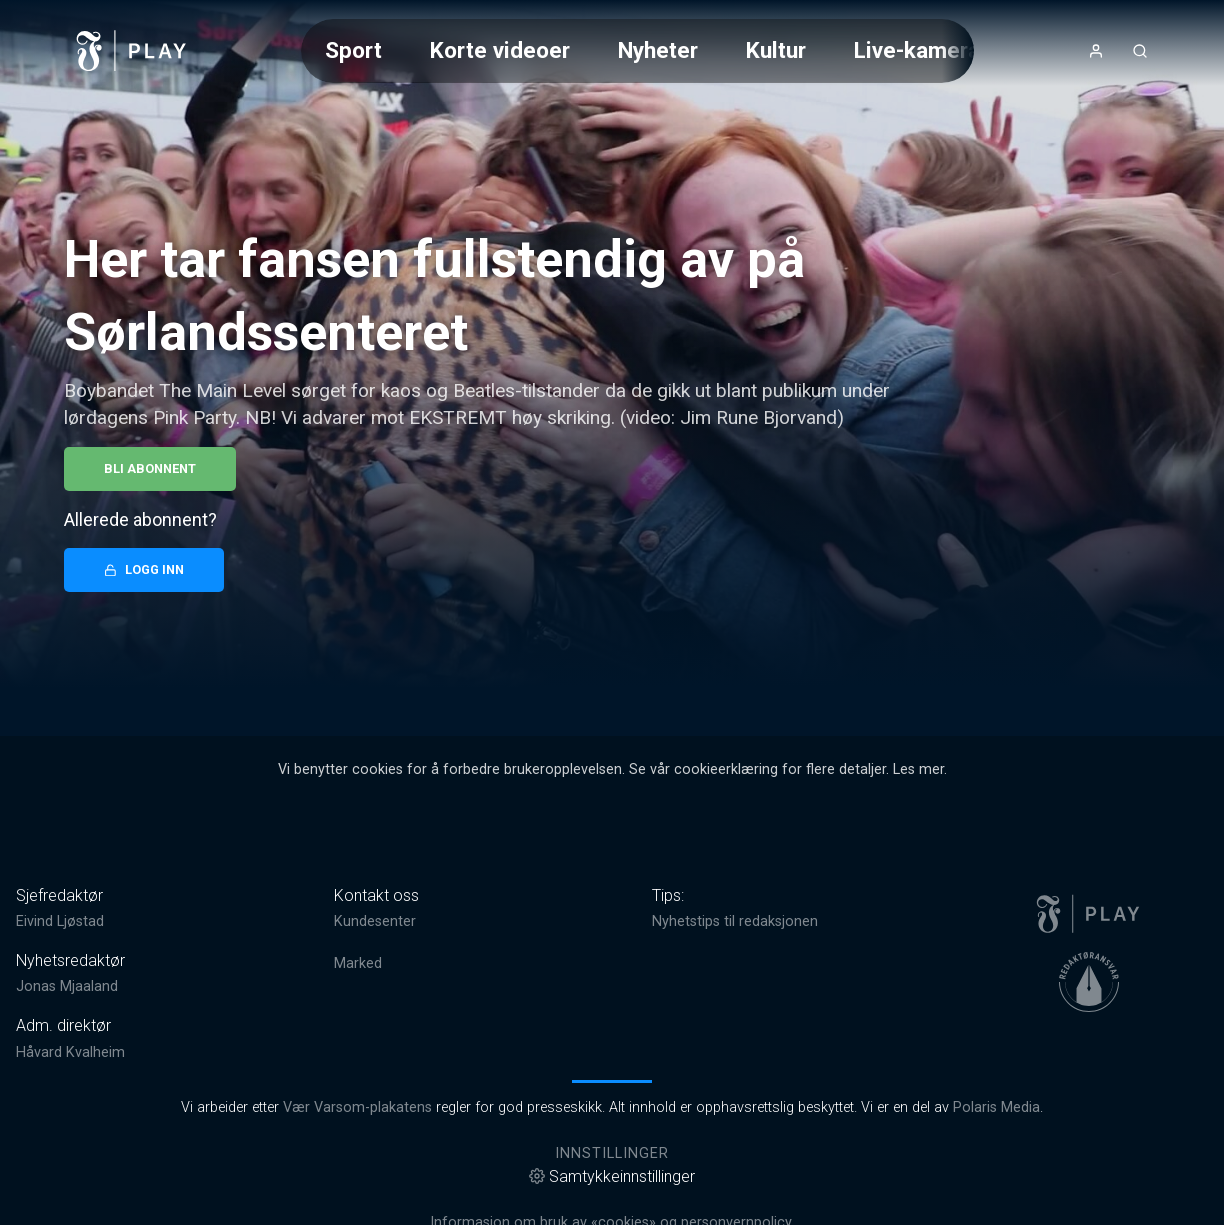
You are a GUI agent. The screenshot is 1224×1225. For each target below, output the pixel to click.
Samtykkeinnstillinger (612, 1176)
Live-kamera (917, 50)
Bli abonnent (150, 468)
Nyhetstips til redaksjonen (735, 921)
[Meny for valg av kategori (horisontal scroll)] (637, 50)
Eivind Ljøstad (60, 921)
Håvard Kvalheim (70, 1052)
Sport (353, 50)
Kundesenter (375, 921)
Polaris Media (996, 1107)
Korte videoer (500, 50)
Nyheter (658, 50)
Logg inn (144, 569)
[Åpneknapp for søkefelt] (1140, 51)
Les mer (918, 769)
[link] (132, 51)
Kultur (776, 50)
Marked (358, 963)
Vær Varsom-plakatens (357, 1107)
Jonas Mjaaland (67, 986)
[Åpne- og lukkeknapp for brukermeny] (1096, 51)
